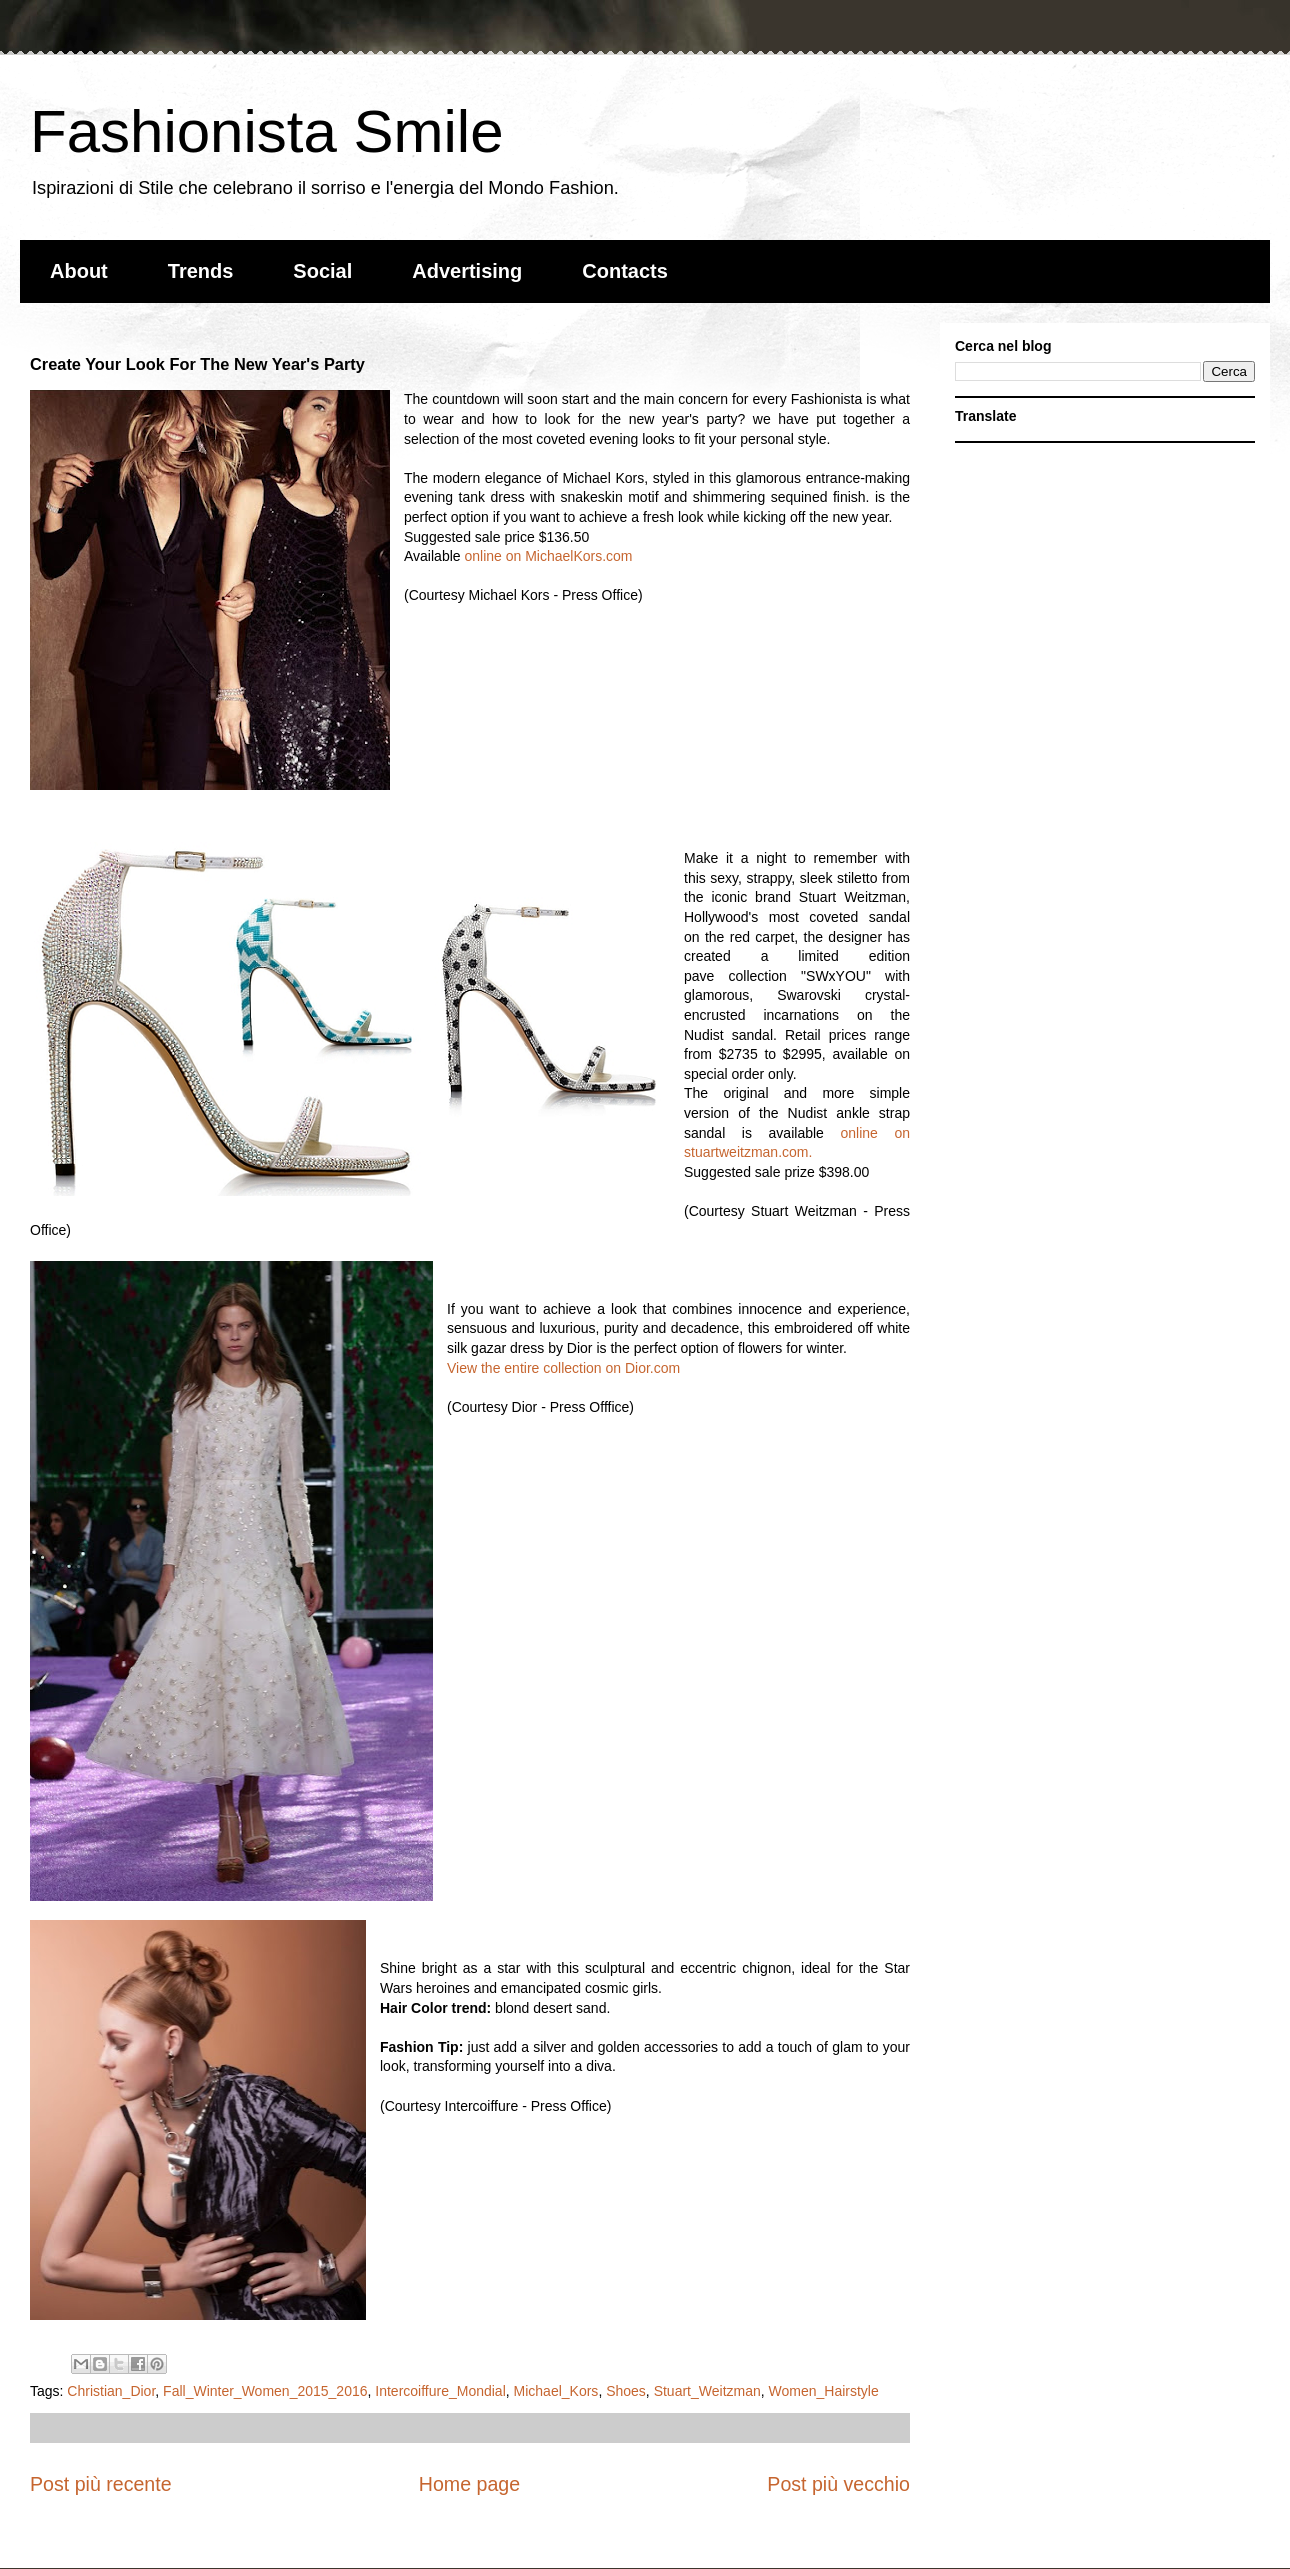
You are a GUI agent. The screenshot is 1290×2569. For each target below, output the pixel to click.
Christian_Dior (111, 2391)
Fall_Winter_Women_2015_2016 (265, 2391)
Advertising (467, 271)
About (79, 271)
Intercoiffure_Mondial (440, 2391)
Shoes (626, 2391)
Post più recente (101, 2484)
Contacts (625, 271)
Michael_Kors (556, 2391)
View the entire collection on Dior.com (563, 1368)
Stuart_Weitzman (707, 2391)
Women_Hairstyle (824, 2391)
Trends (201, 271)
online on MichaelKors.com (548, 556)
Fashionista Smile (267, 131)
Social (322, 271)
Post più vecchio (838, 2484)
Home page (469, 2484)
